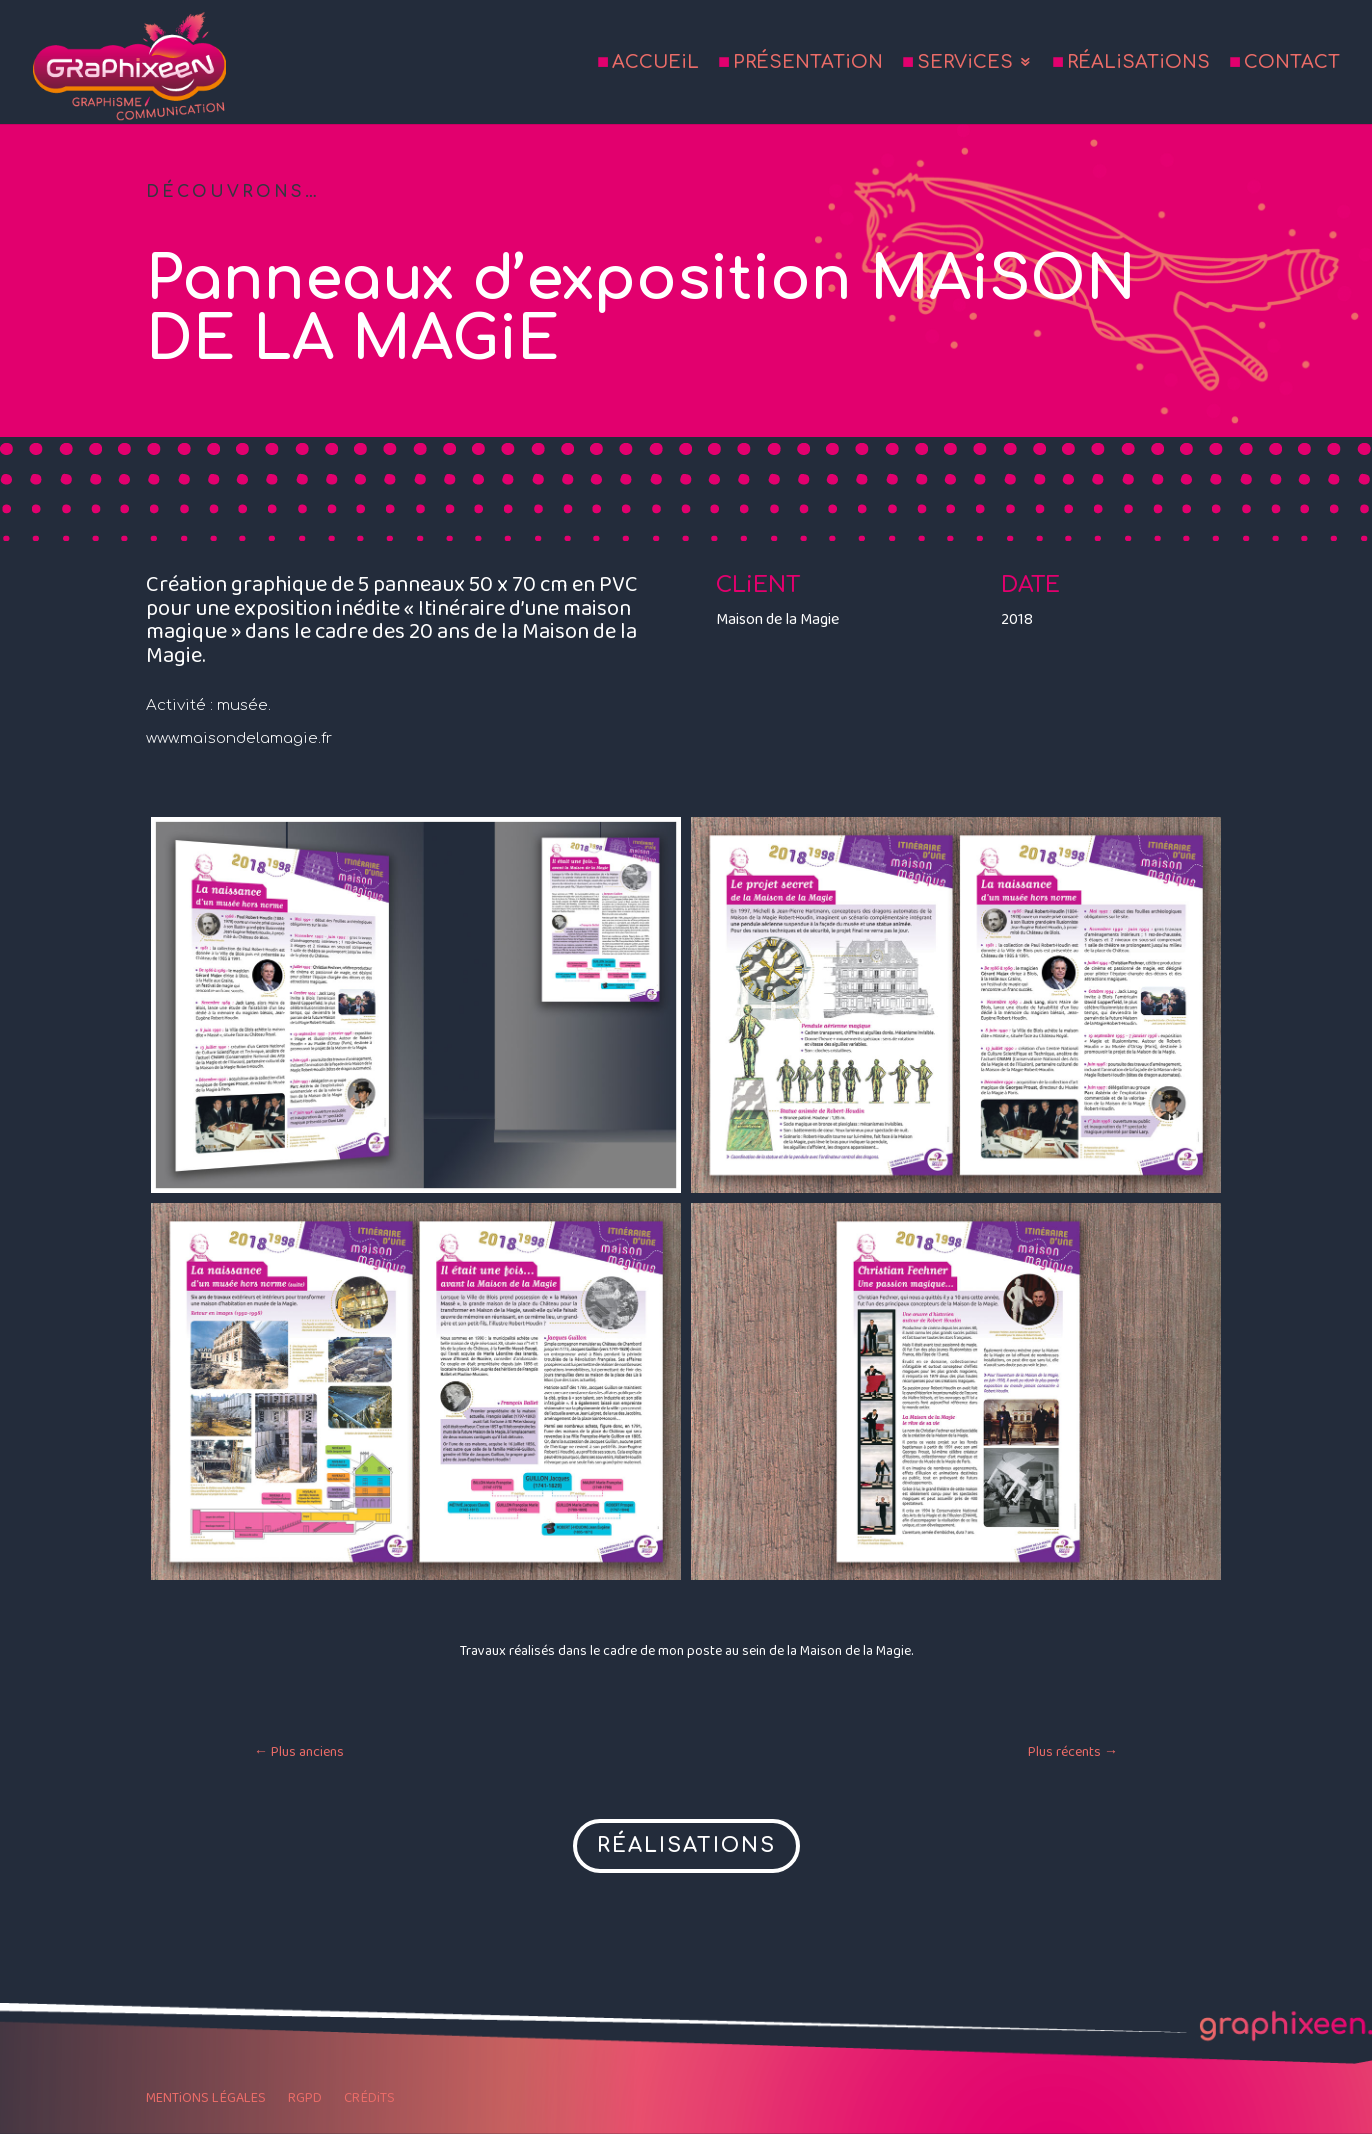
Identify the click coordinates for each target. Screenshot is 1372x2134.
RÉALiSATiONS (1138, 63)
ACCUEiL (655, 63)
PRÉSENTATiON (808, 63)
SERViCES (965, 63)
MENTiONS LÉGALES (206, 2100)
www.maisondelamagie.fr (239, 738)
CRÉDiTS (369, 2100)
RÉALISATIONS (686, 1845)
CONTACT (1292, 63)
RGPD (305, 2100)
